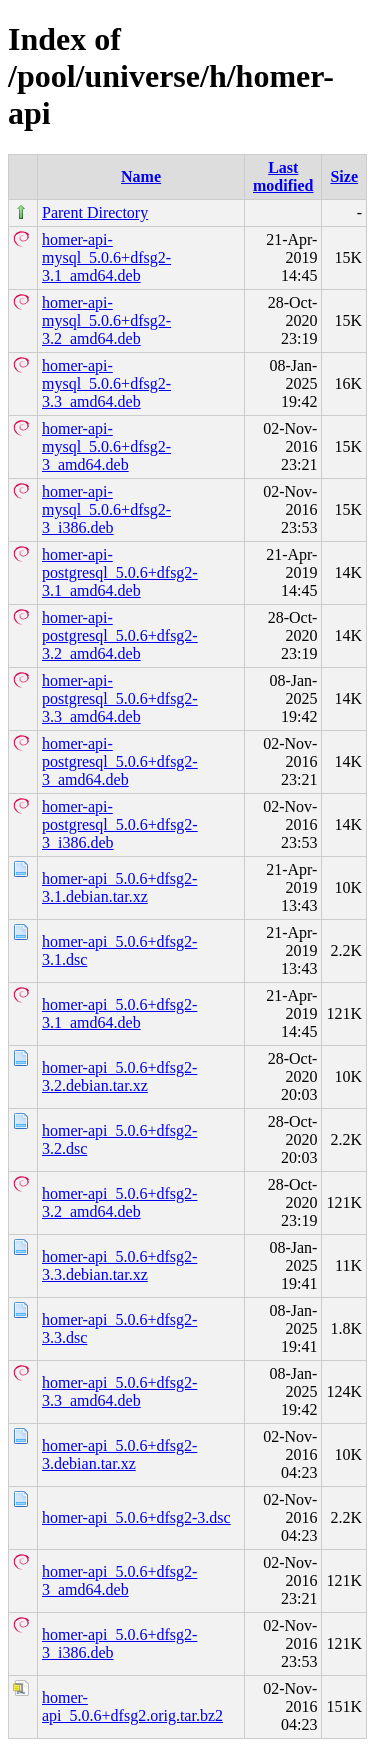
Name (141, 176)
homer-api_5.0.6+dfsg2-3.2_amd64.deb (119, 1202)
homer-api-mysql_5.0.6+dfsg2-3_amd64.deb (106, 446)
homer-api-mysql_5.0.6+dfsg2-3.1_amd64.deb (106, 257)
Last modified (283, 176)
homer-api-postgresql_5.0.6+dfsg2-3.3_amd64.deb (120, 698)
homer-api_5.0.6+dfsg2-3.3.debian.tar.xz (119, 1265)
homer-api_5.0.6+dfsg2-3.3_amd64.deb (119, 1391)
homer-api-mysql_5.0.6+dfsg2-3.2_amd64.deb (106, 320)
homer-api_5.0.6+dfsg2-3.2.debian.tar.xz (119, 1076)
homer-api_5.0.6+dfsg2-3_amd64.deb (119, 1580)
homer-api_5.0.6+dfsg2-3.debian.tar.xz (119, 1454)
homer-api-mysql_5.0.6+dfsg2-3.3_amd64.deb (106, 383)
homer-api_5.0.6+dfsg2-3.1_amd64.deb (119, 1013)
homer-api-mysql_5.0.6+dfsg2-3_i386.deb (106, 509)
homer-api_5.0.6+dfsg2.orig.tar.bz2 (132, 1706)
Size (344, 176)
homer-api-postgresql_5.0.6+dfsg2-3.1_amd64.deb (120, 572)
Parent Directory (95, 212)
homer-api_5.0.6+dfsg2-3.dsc (136, 1517)
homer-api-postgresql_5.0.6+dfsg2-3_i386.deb (120, 824)
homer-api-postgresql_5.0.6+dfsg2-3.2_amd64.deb (120, 635)
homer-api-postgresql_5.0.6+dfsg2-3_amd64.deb (120, 761)
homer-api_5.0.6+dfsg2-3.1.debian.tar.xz (119, 887)
